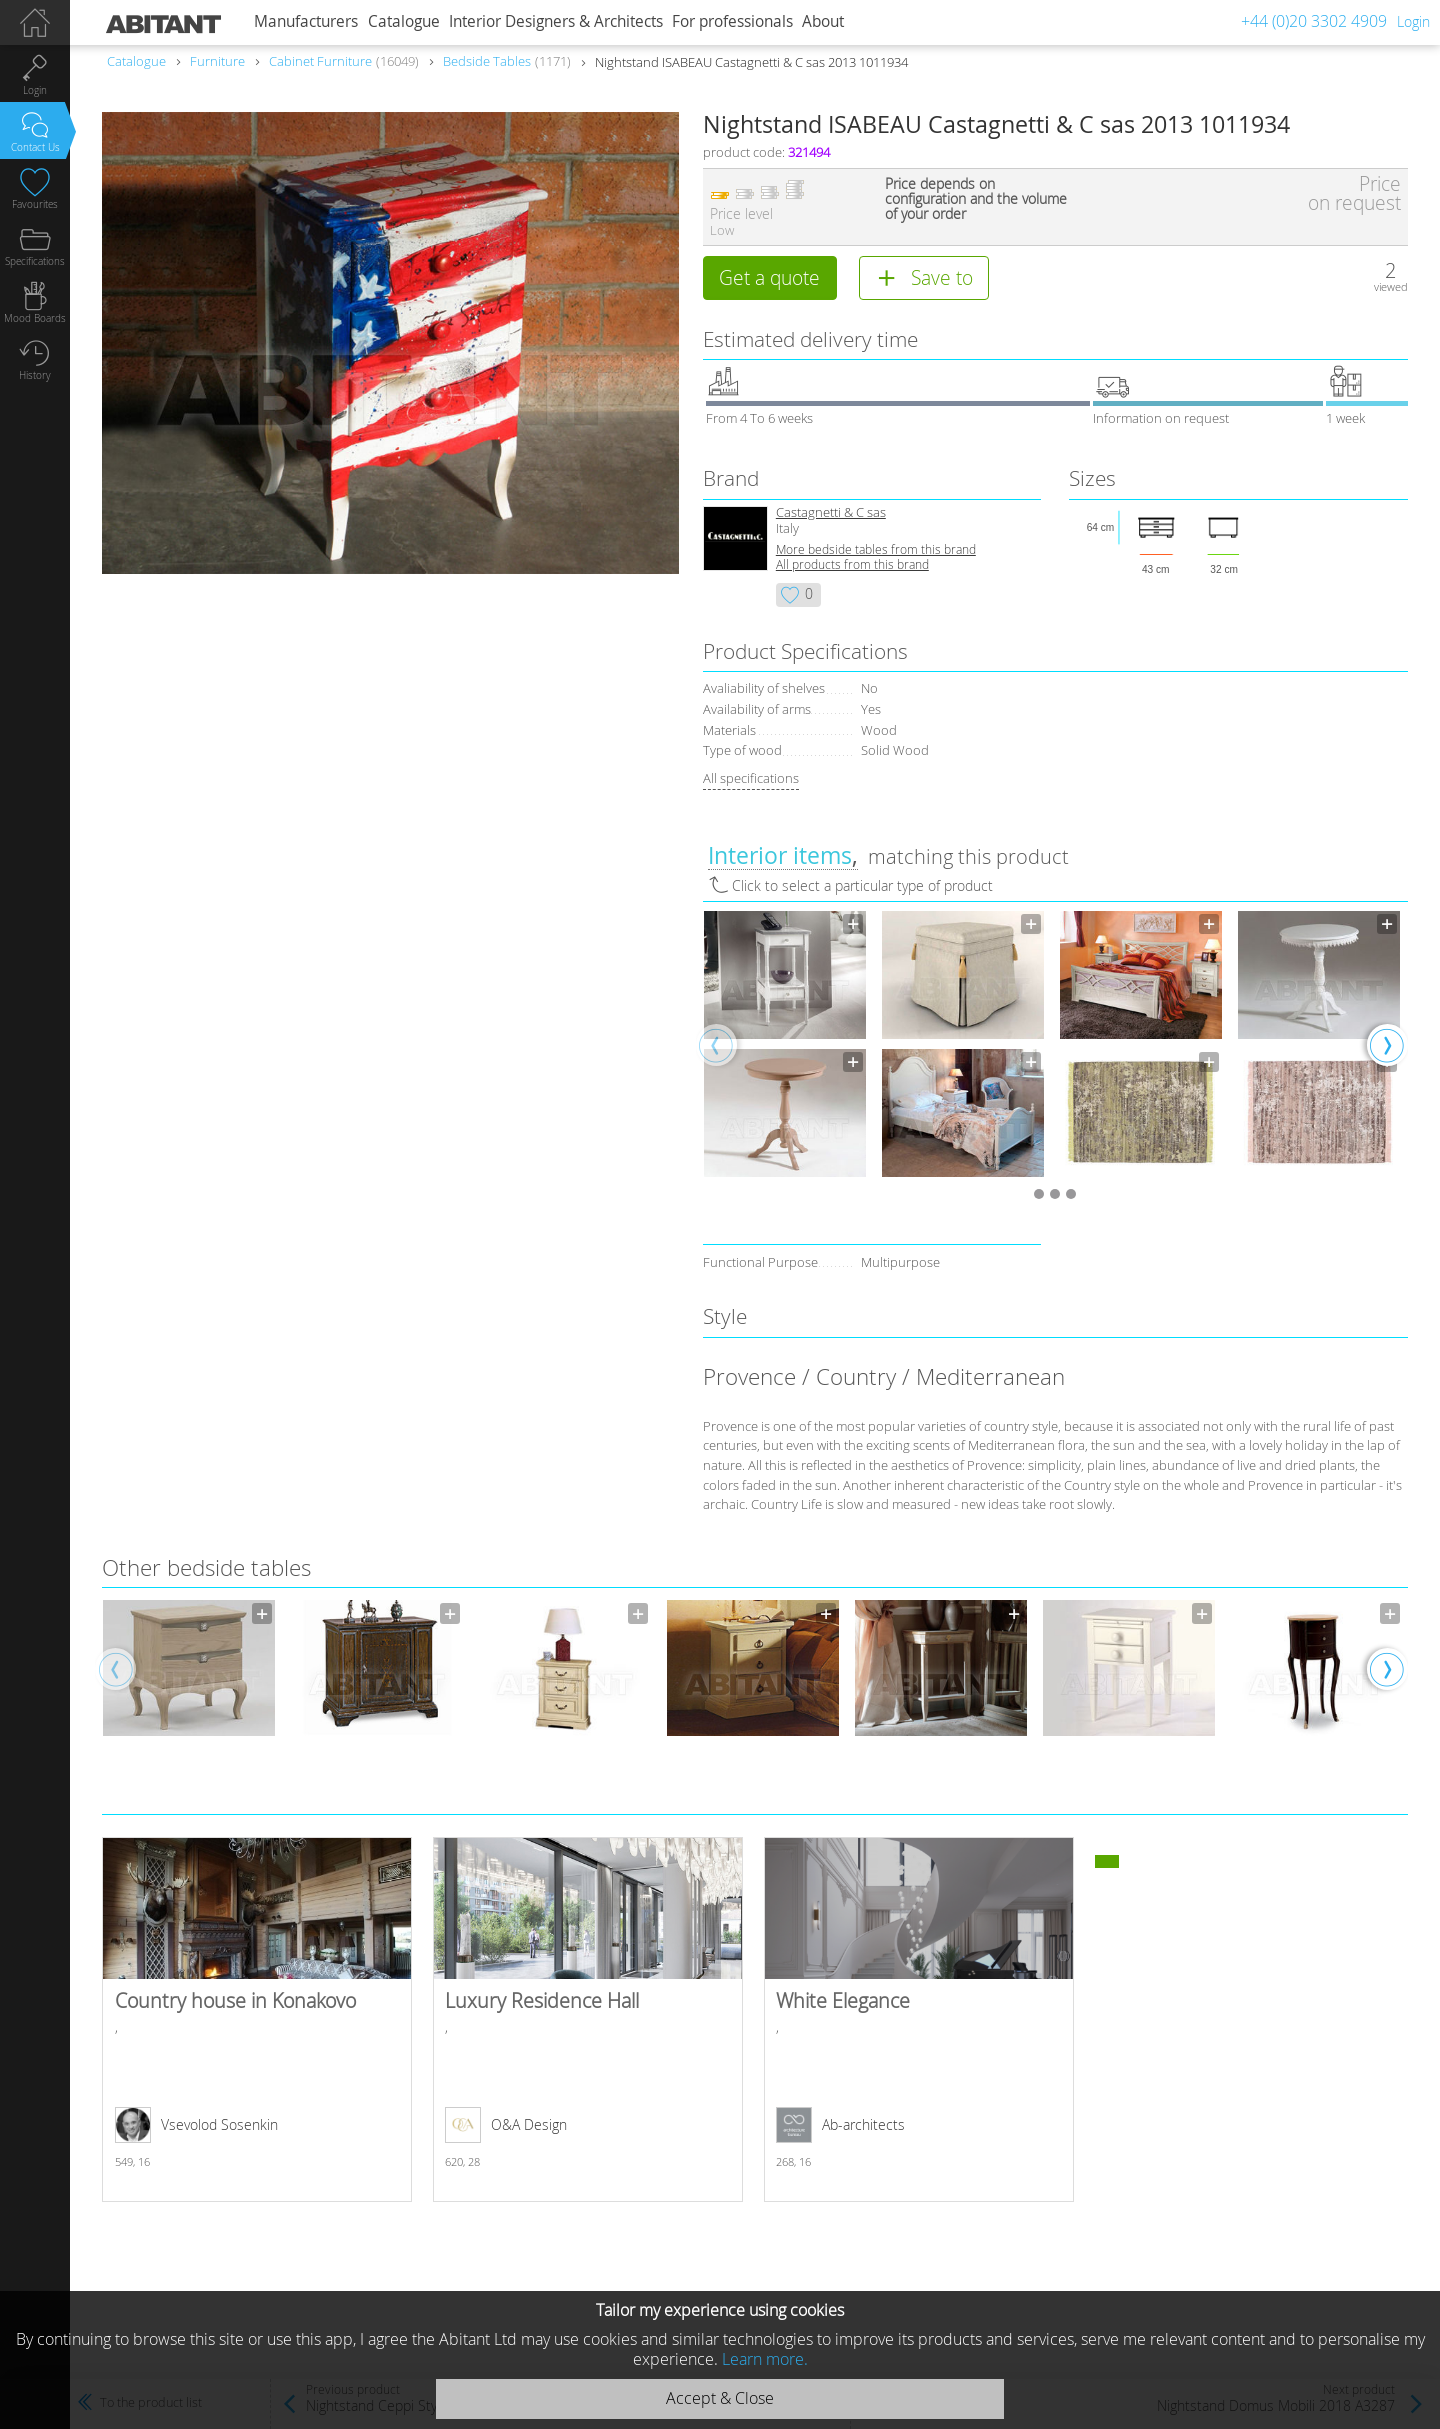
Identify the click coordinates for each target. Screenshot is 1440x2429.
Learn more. (765, 2359)
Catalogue (404, 21)
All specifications (751, 778)
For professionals (732, 21)
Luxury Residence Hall (588, 2020)
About (823, 21)
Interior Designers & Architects (556, 21)
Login (1413, 21)
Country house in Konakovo (257, 2020)
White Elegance (919, 2020)
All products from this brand (852, 564)
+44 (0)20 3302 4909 (1314, 21)
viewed (1391, 286)
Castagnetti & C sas (831, 512)
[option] (785, 1044)
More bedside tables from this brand (876, 549)
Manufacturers (306, 21)
